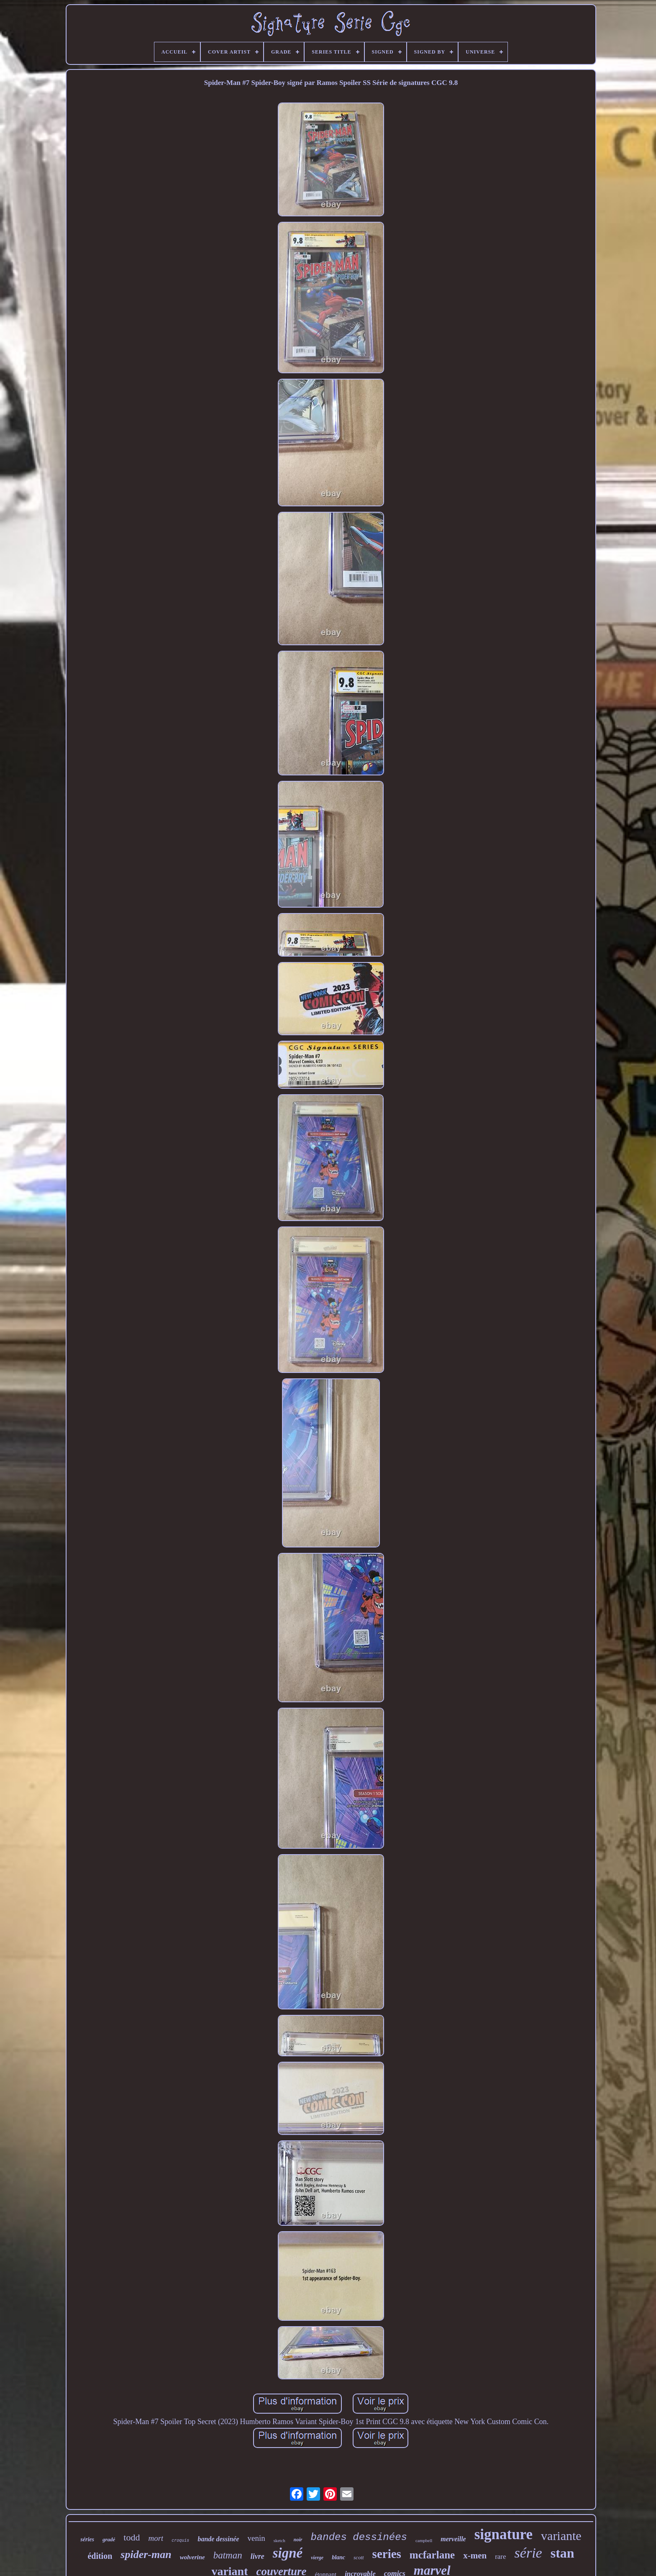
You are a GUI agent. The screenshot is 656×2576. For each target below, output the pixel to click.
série (528, 2553)
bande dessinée (218, 2539)
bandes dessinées (359, 2537)
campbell (423, 2540)
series (386, 2554)
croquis (180, 2540)
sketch (279, 2540)
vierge (317, 2558)
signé (288, 2553)
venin (256, 2538)
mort (155, 2538)
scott (359, 2557)
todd (131, 2537)
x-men (475, 2555)
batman (227, 2555)
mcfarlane (432, 2555)
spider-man (145, 2554)
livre (257, 2556)
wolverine (192, 2557)
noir (298, 2540)
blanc (338, 2557)
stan (562, 2553)
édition (99, 2556)
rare (500, 2557)
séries (87, 2539)
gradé (108, 2539)
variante (561, 2536)
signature (503, 2534)
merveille (453, 2539)
